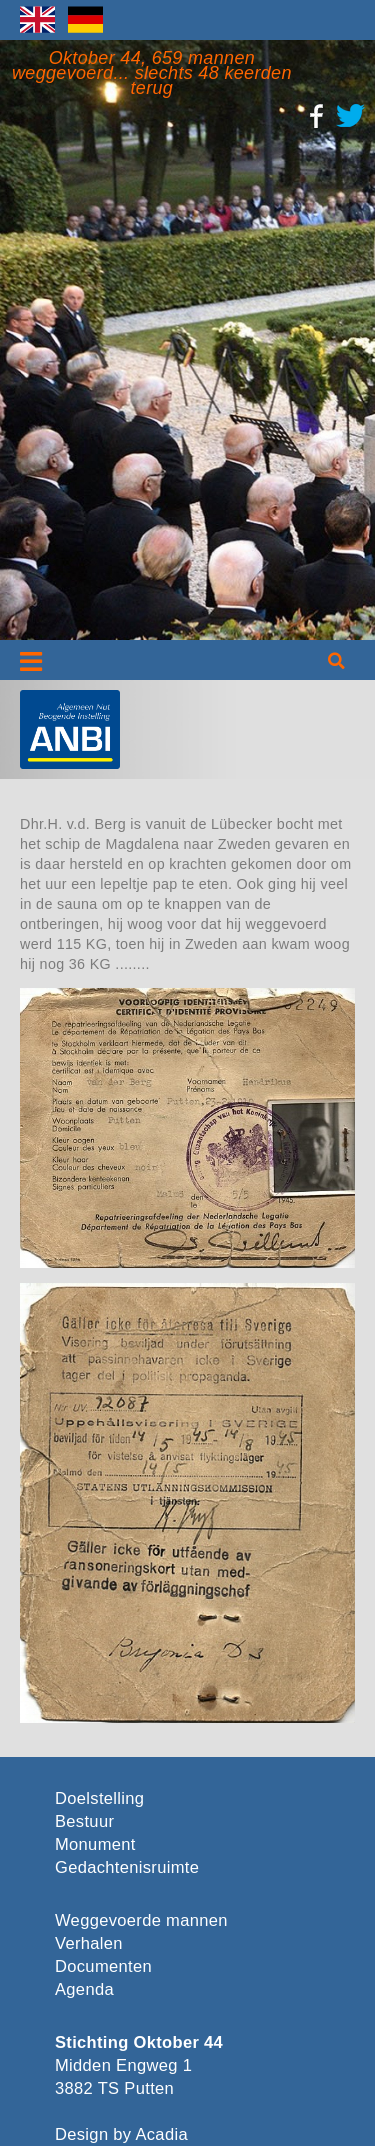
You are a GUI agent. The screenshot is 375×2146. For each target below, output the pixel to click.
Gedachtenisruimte (124, 1867)
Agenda (84, 1989)
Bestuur (84, 1821)
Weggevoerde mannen (141, 1920)
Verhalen (89, 1943)
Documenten (103, 1966)
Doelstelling (99, 1798)
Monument (95, 1844)
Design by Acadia (121, 2134)
